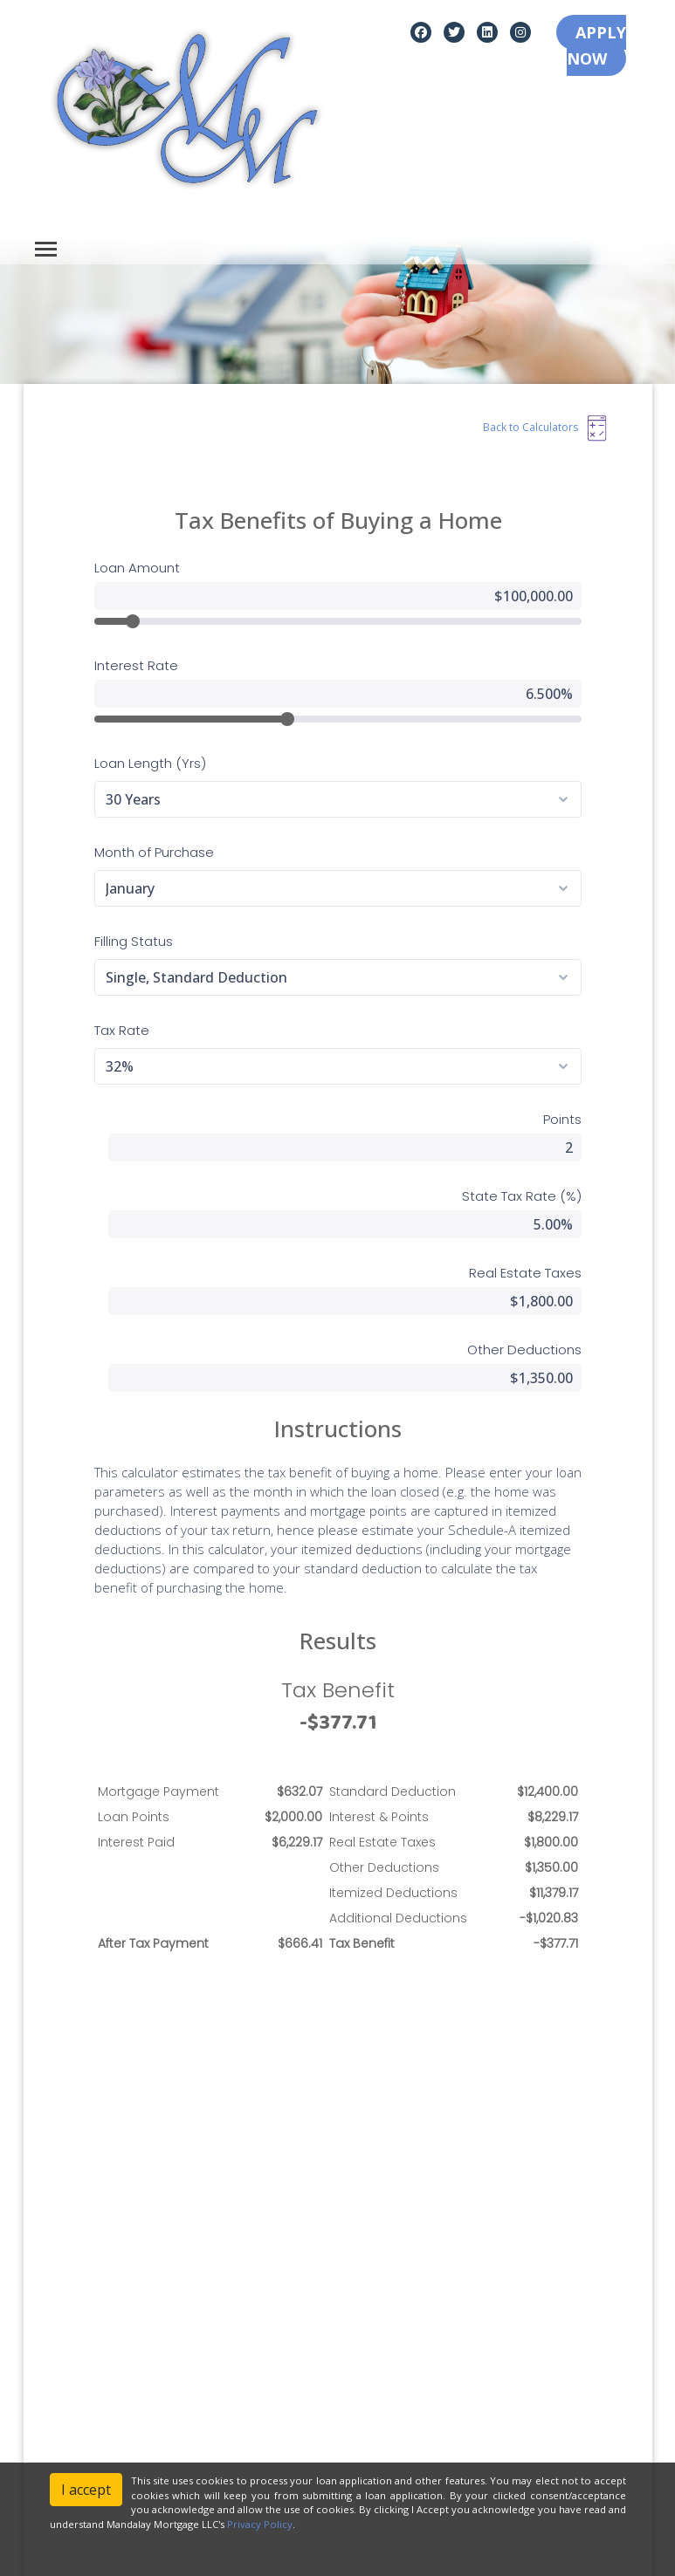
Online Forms (383, 2423)
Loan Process (384, 2374)
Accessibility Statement (96, 2398)
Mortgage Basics (393, 2398)
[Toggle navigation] (46, 249)
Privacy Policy (69, 2374)
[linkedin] (487, 31)
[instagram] (520, 31)
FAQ (357, 2447)
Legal (46, 2349)
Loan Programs (389, 2349)
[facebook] (421, 31)
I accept (86, 2489)
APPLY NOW (596, 45)
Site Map (55, 2423)
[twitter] (454, 31)
